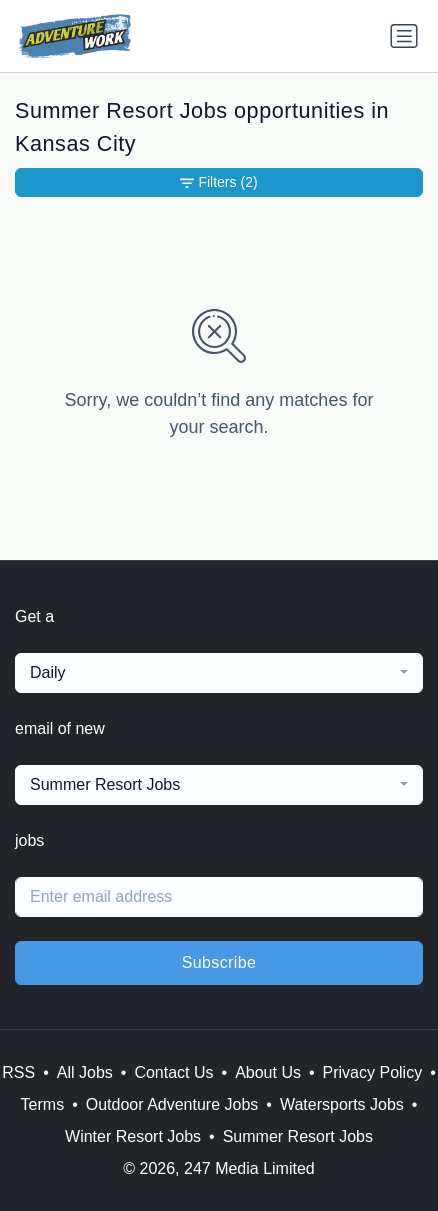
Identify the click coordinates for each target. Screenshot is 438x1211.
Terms (43, 1104)
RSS (18, 1072)
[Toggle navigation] (404, 36)
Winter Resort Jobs (133, 1136)
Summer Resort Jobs (298, 1136)
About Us (268, 1072)
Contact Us (173, 1072)
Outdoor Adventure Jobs (172, 1104)
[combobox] (219, 673)
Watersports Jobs (342, 1104)
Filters (218, 182)
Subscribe (219, 962)
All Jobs (85, 1072)
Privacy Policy (373, 1072)
